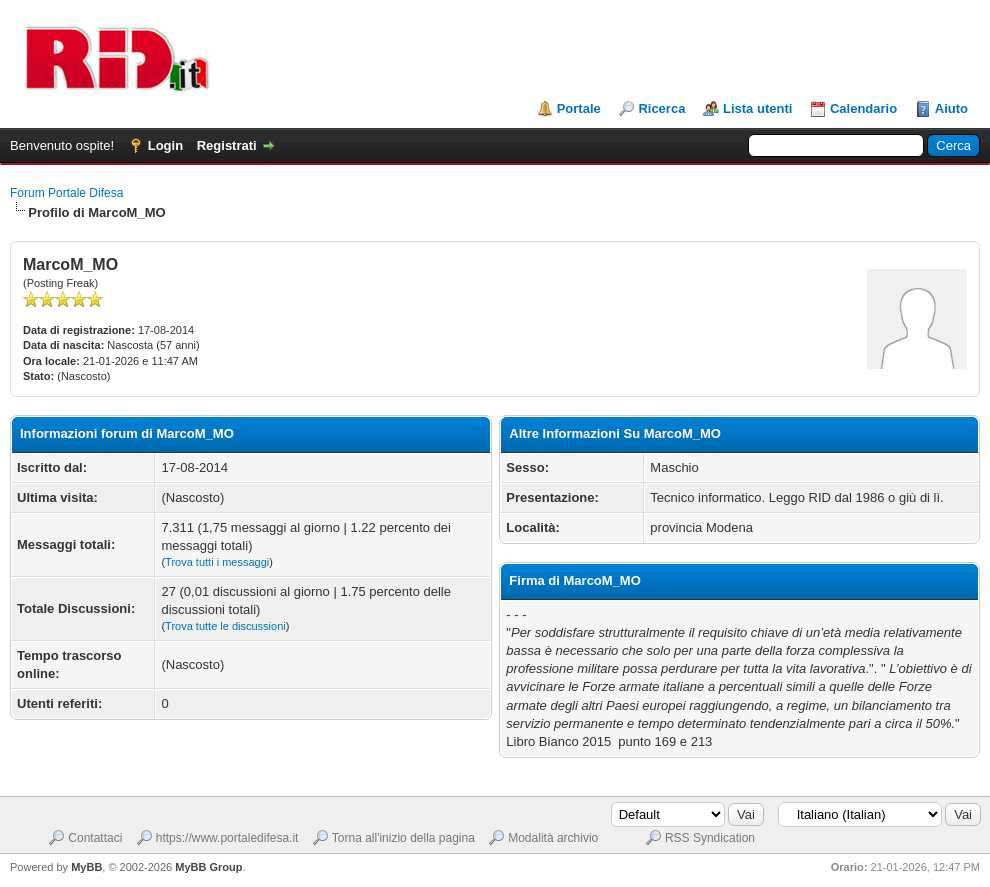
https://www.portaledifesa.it (227, 838)
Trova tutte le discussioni (225, 626)
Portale (579, 108)
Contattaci (95, 838)
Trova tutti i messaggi (217, 562)
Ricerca (661, 108)
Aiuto (951, 108)
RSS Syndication (710, 838)
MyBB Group (208, 867)
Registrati (227, 145)
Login (165, 145)
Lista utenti (757, 108)
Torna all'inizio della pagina (403, 838)
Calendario (863, 108)
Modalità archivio (553, 838)
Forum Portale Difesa (66, 193)
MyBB (86, 867)
